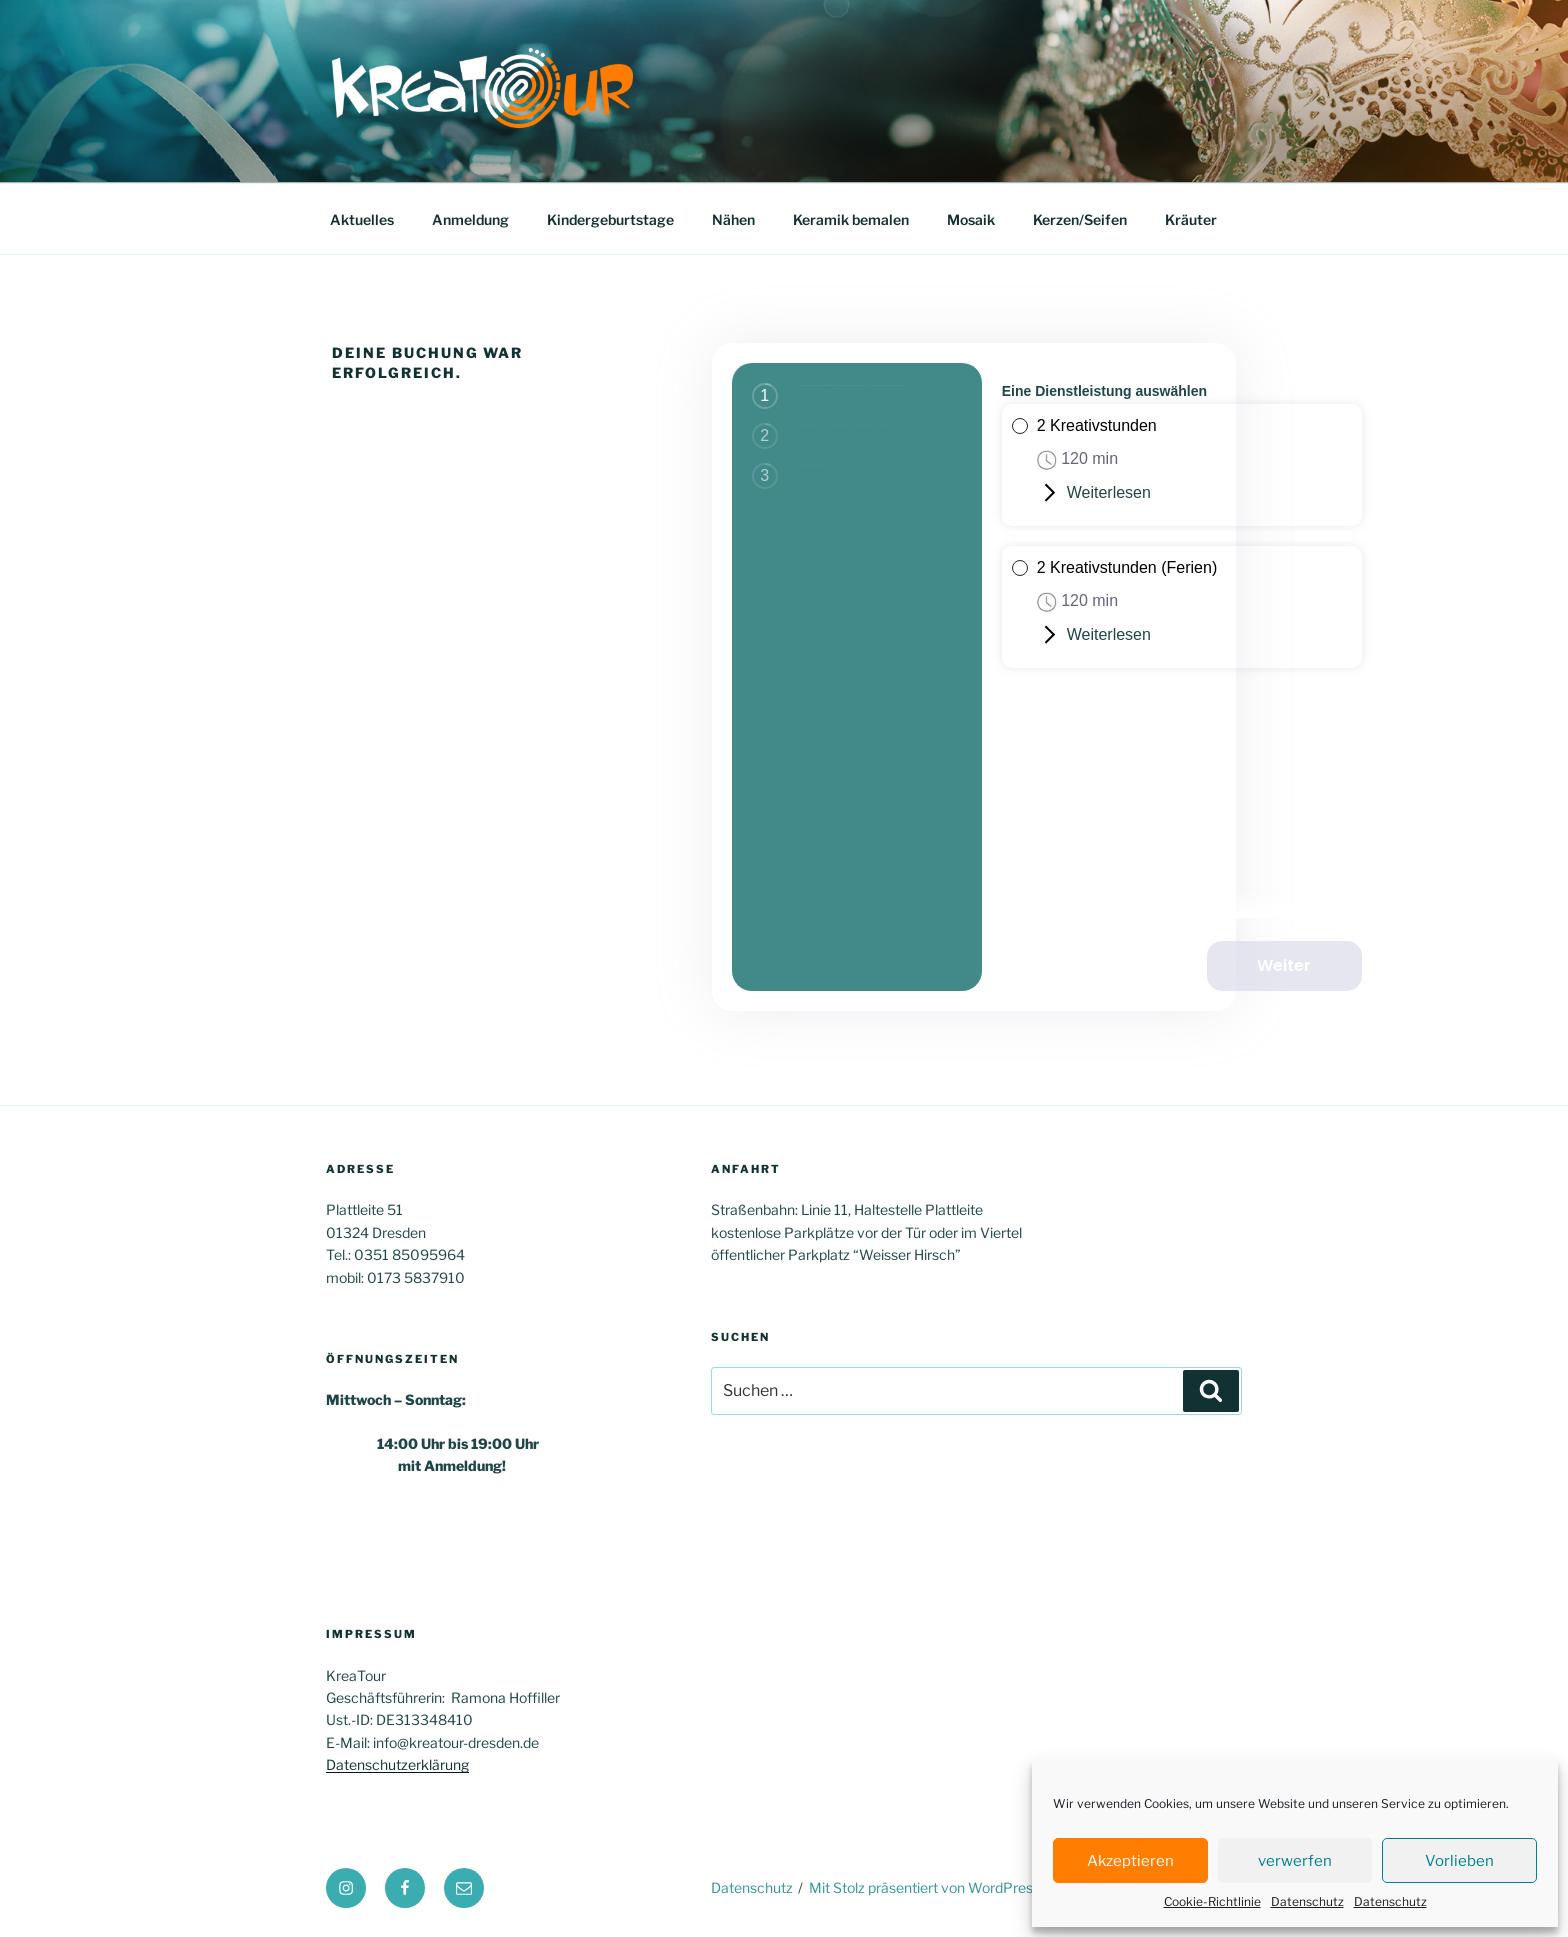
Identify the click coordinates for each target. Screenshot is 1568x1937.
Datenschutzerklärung (397, 1764)
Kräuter (1191, 219)
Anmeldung (470, 219)
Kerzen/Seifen (1080, 219)
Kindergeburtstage (610, 219)
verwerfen (1295, 1861)
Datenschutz (1307, 1901)
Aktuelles (362, 219)
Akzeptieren (1130, 1861)
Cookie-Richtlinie (1212, 1901)
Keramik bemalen (851, 219)
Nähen (733, 219)
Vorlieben (1459, 1861)
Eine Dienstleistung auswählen (1104, 391)
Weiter (1303, 963)
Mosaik (971, 219)
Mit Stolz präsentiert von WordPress (924, 1887)
